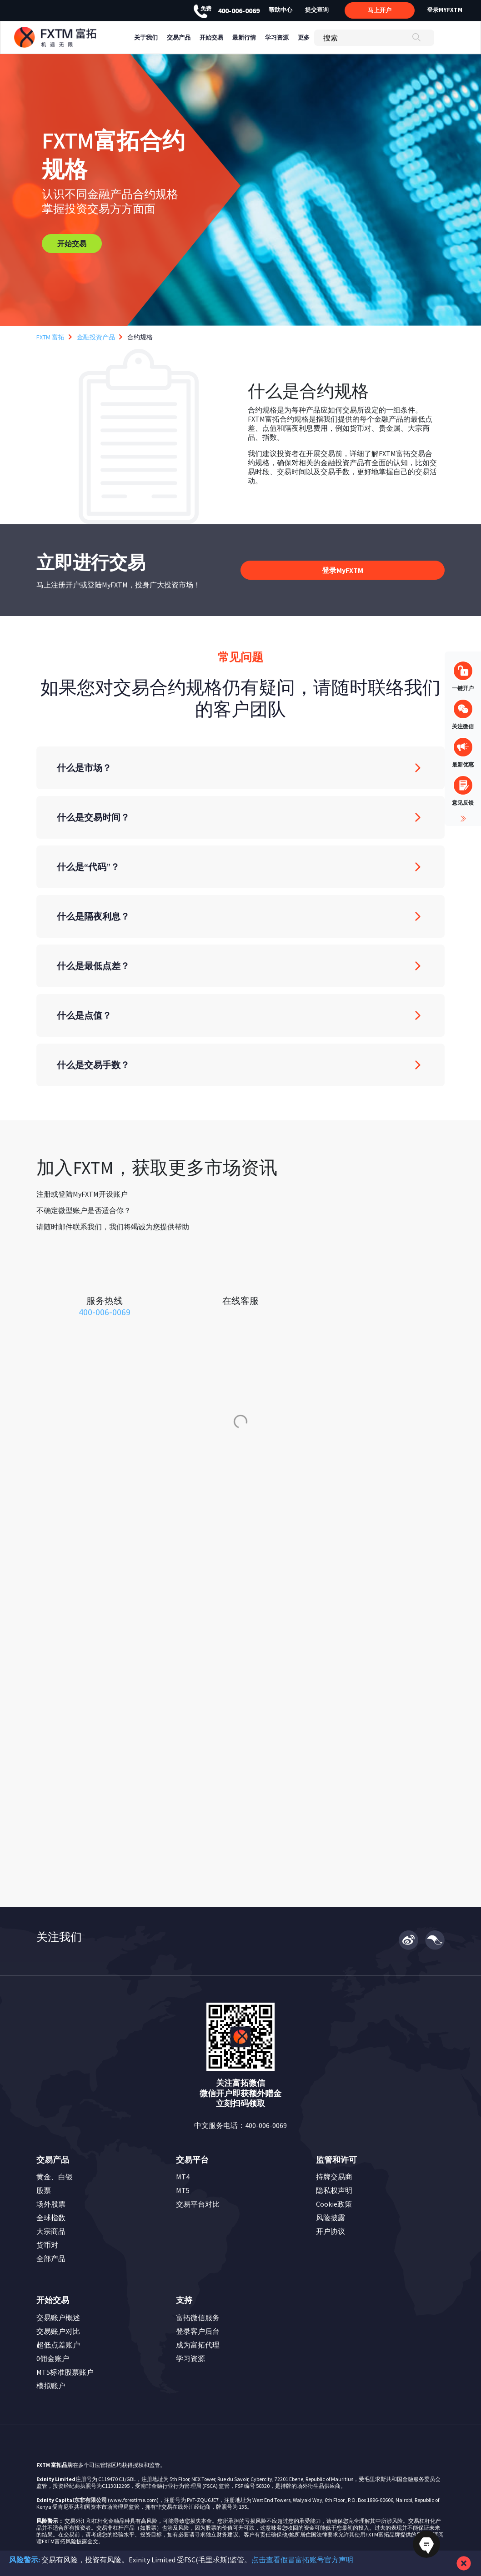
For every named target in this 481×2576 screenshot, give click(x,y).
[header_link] (72, 37)
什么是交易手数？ (93, 1064)
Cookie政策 (334, 2203)
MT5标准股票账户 (65, 2372)
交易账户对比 (58, 2331)
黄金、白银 (54, 2176)
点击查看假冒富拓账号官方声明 (302, 2559)
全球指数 (50, 2217)
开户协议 (330, 2231)
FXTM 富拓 (50, 337)
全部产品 (50, 2258)
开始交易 (71, 243)
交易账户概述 (58, 2317)
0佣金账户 (52, 2358)
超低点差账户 (58, 2344)
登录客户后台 (198, 2331)
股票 (43, 2190)
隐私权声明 (334, 2190)
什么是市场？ (84, 767)
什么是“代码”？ (88, 866)
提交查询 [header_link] (317, 10)
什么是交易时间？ (93, 817)
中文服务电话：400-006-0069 (240, 2125)
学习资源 (190, 2358)
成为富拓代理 (198, 2344)
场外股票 (50, 2203)
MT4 (183, 2176)
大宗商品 (50, 2231)
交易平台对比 (198, 2203)
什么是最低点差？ (93, 965)
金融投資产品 (96, 337)
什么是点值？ (84, 1015)
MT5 (183, 2190)
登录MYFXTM (444, 10)
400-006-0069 (227, 10)
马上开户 (379, 10)
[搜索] (374, 38)
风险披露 (330, 2217)
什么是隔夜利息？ (93, 916)
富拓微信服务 (198, 2317)
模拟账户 (50, 2385)
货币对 (47, 2244)
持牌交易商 (334, 2176)
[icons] (104, 1276)
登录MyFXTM (342, 570)
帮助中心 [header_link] (280, 10)
